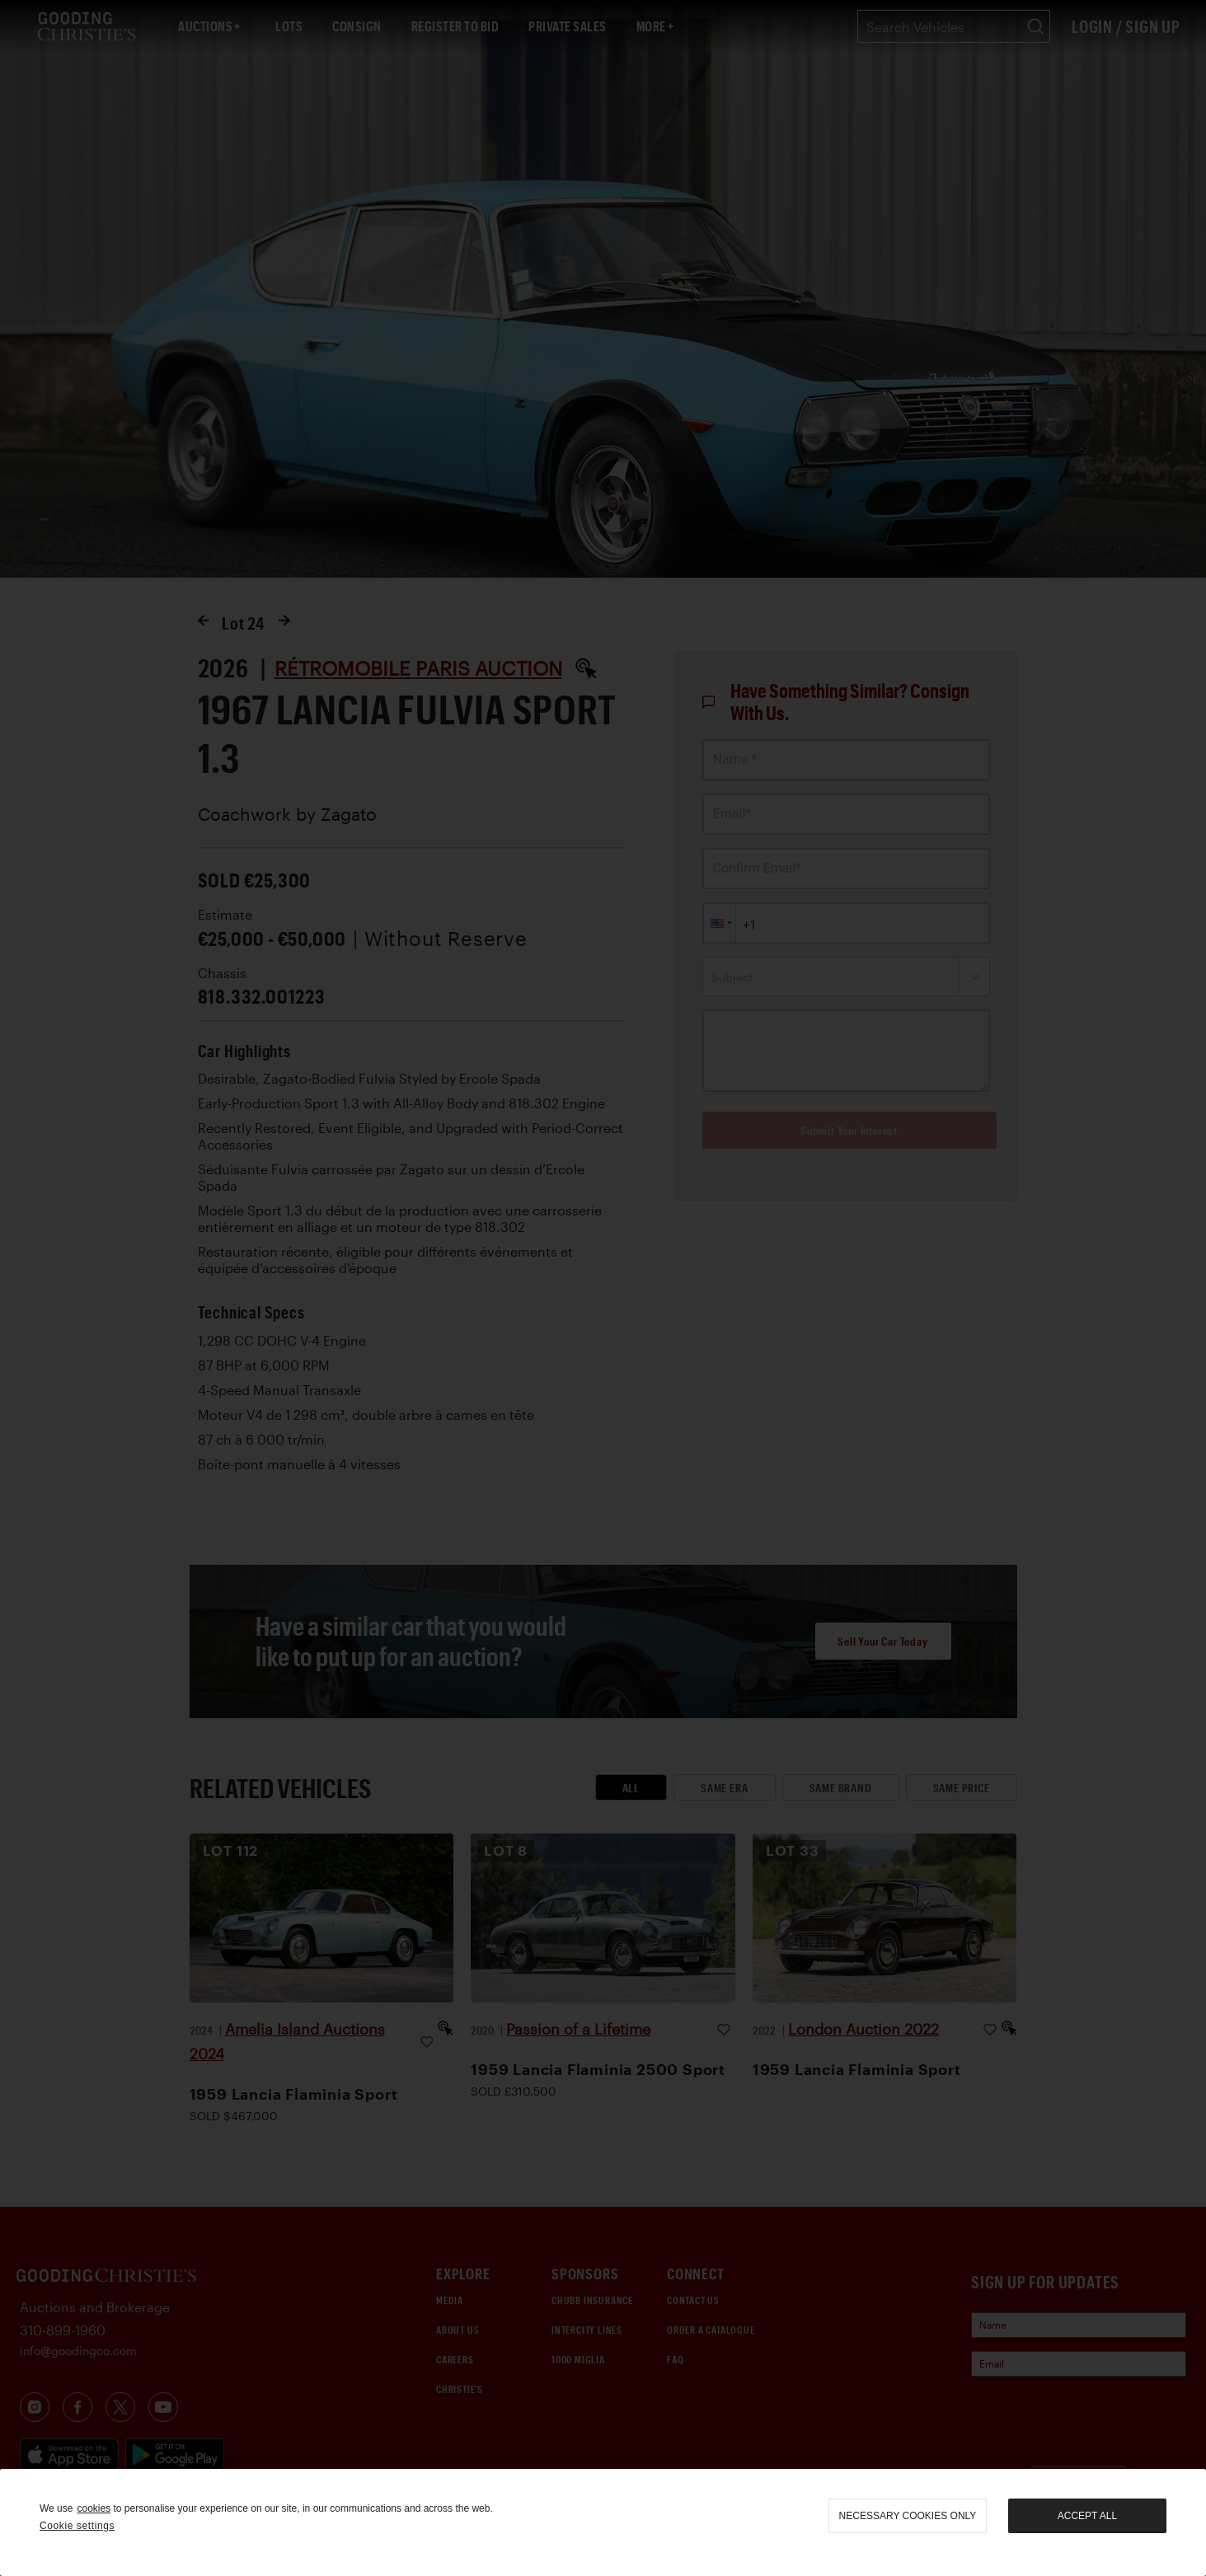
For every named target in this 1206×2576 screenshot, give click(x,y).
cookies (93, 2508)
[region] (603, 2522)
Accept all (1087, 2516)
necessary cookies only (908, 2516)
